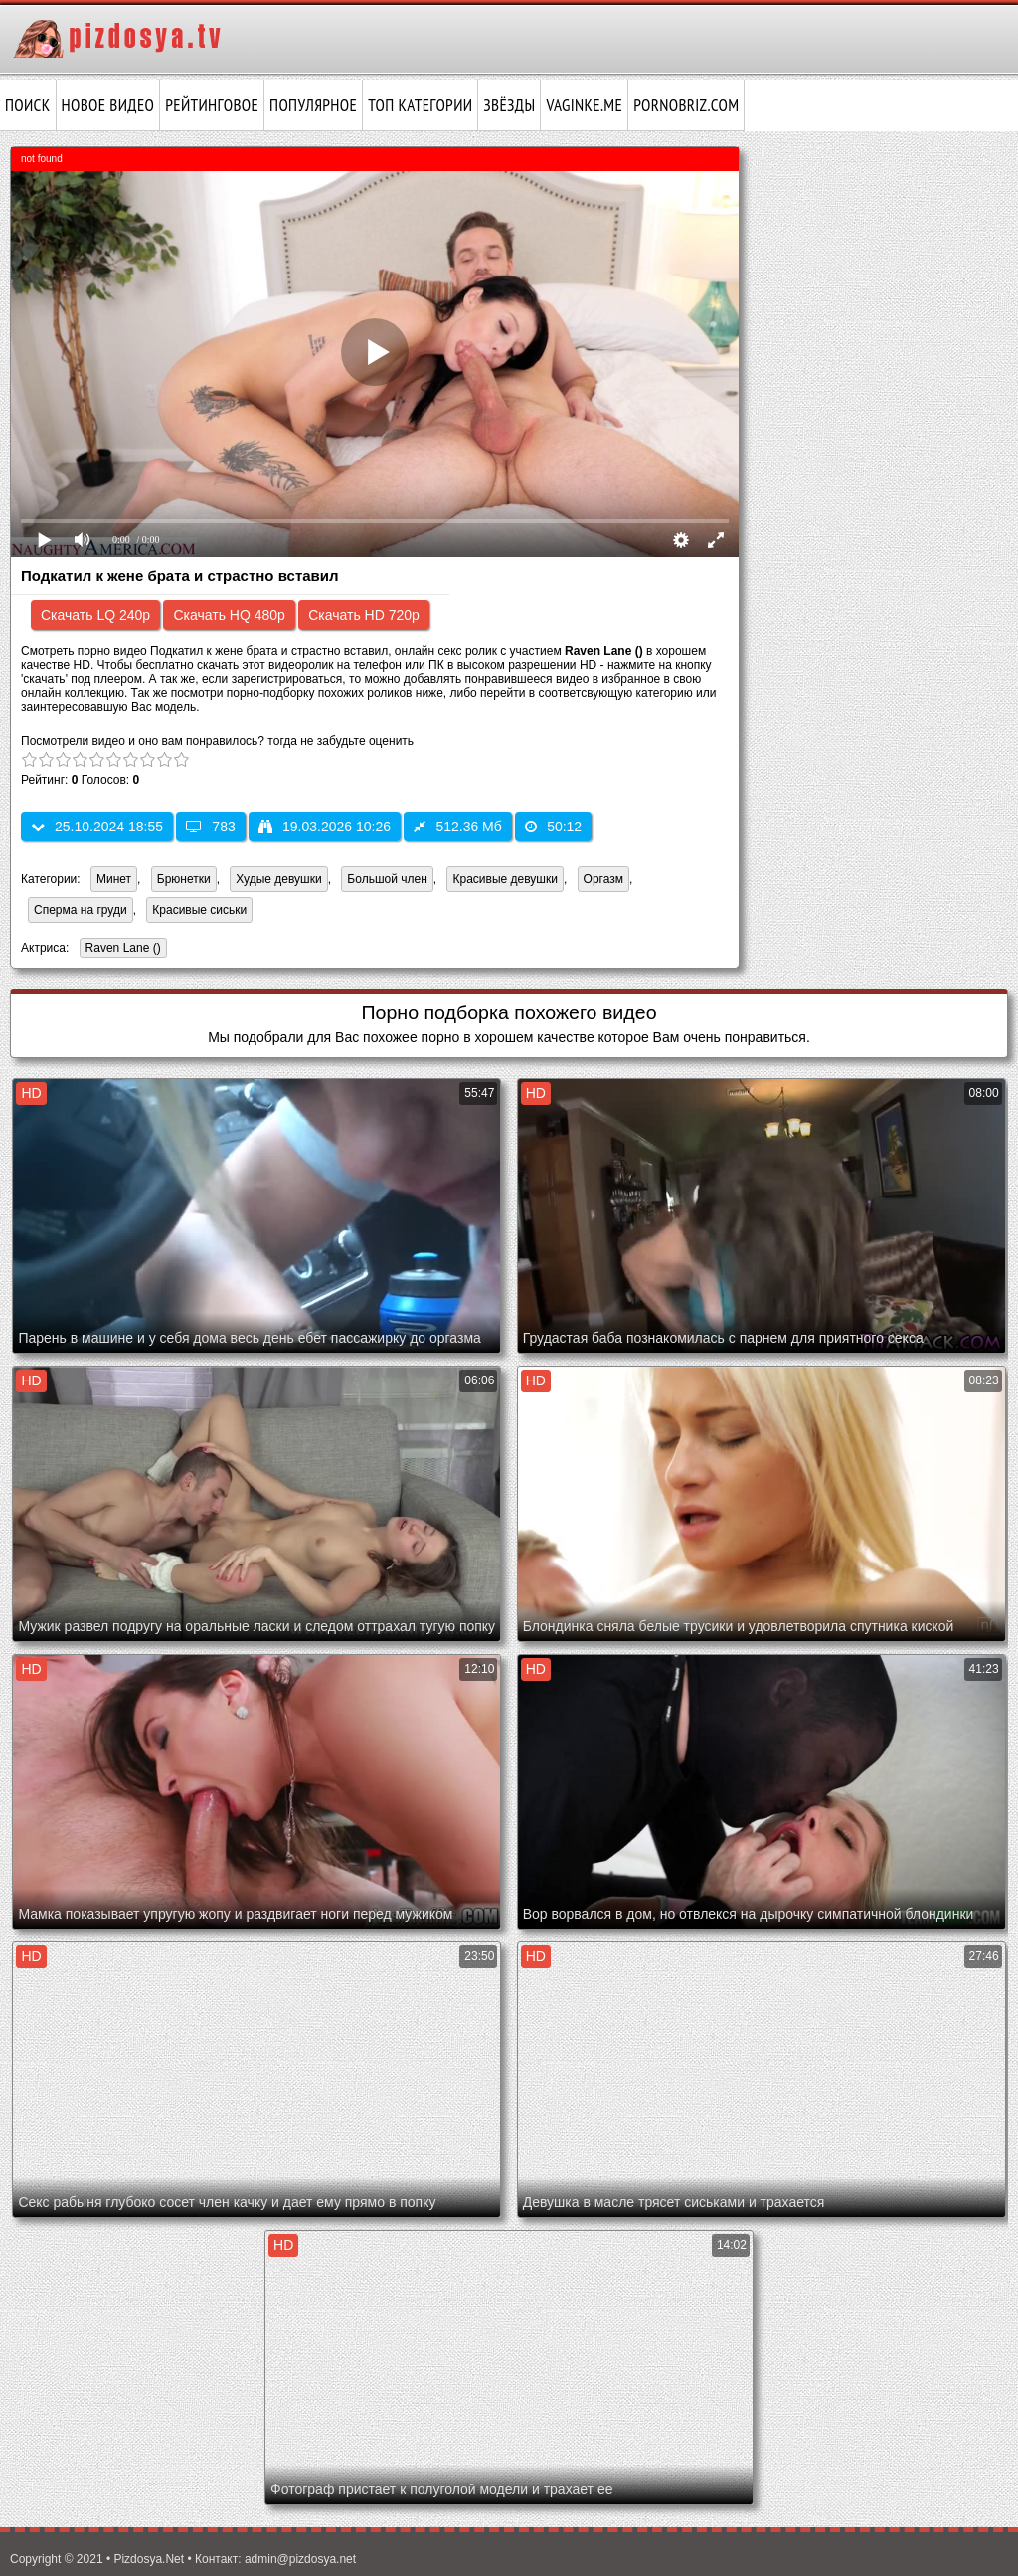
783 (210, 826)
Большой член (386, 879)
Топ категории (420, 105)
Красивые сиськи (199, 910)
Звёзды (509, 105)
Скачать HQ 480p (228, 615)
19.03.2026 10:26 (324, 826)
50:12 (553, 826)
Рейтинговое (211, 105)
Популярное (313, 105)
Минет (113, 879)
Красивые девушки (504, 879)
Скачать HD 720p (364, 615)
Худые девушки (278, 879)
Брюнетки (184, 879)
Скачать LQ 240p (95, 615)
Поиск (28, 105)
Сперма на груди (80, 910)
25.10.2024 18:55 (97, 826)
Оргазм (603, 879)
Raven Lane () (120, 949)
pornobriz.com (686, 105)
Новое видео (108, 105)
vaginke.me (584, 105)
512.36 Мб (457, 826)
